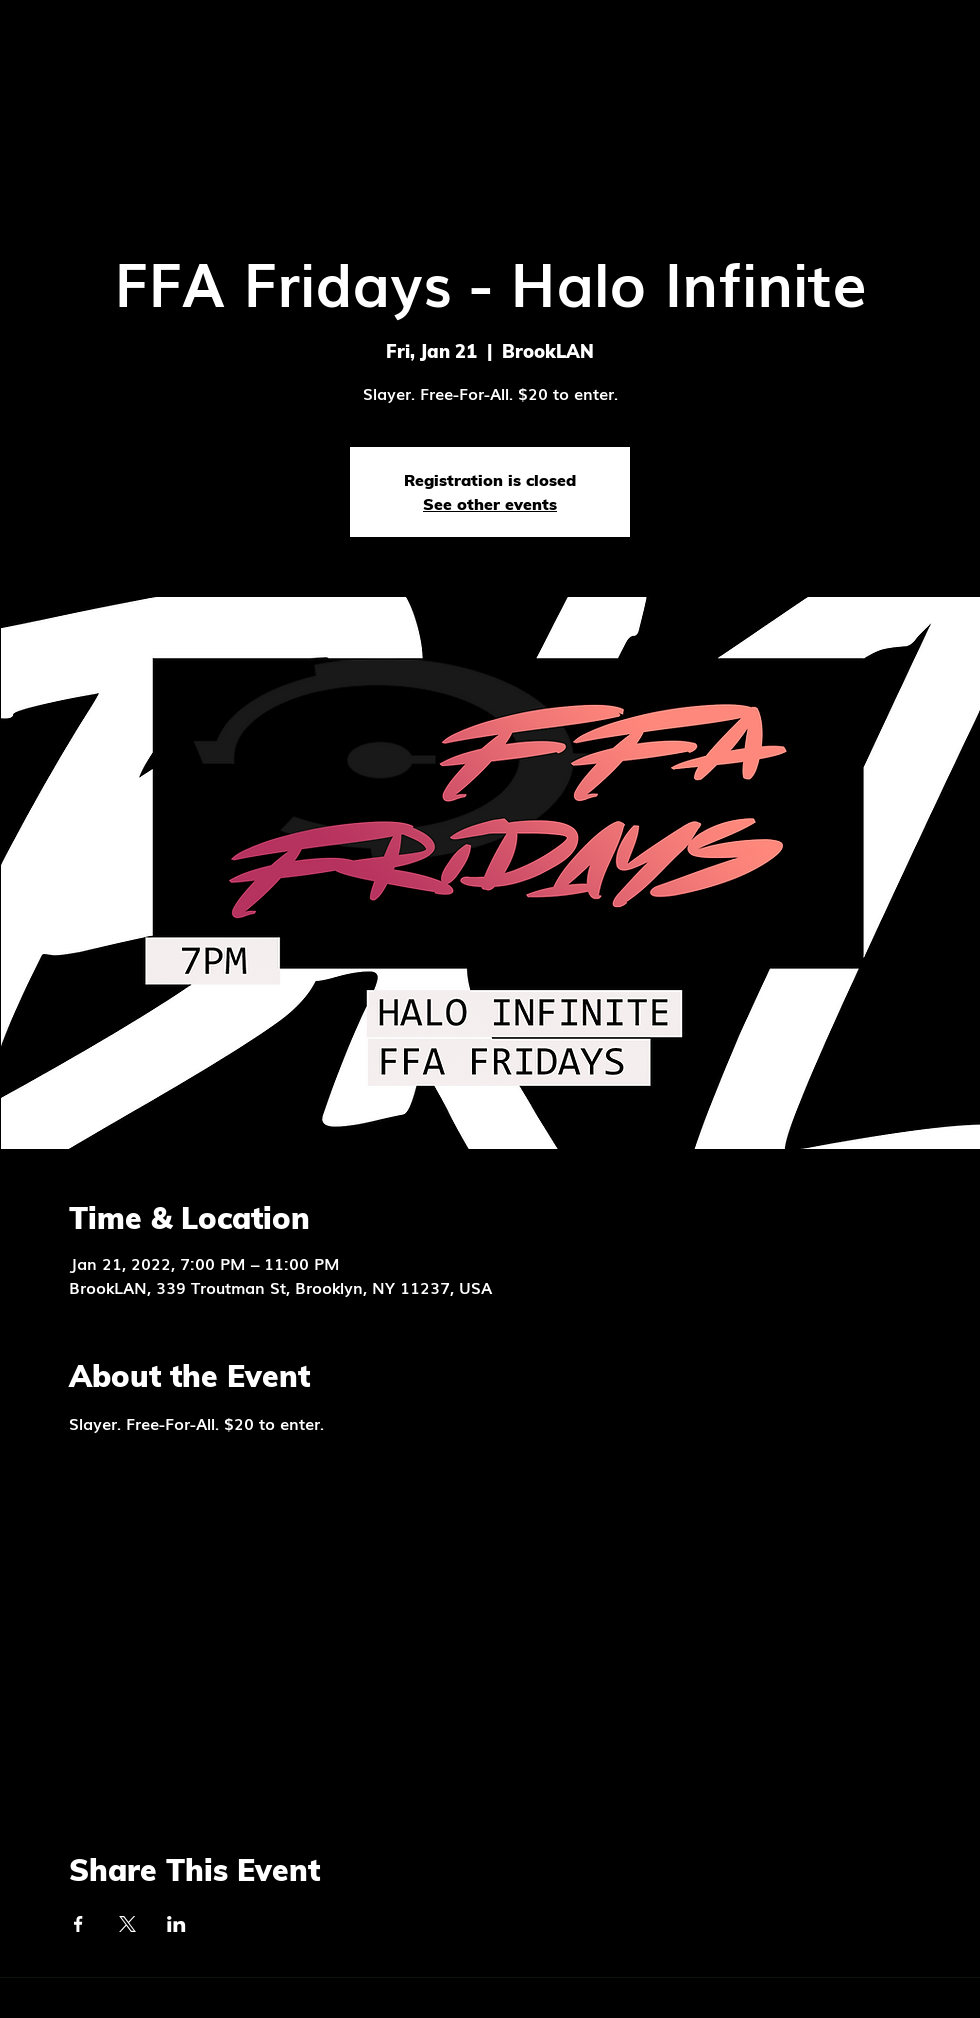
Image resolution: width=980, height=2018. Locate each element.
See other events (490, 504)
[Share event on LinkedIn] (176, 1924)
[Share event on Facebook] (78, 1924)
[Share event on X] (127, 1924)
